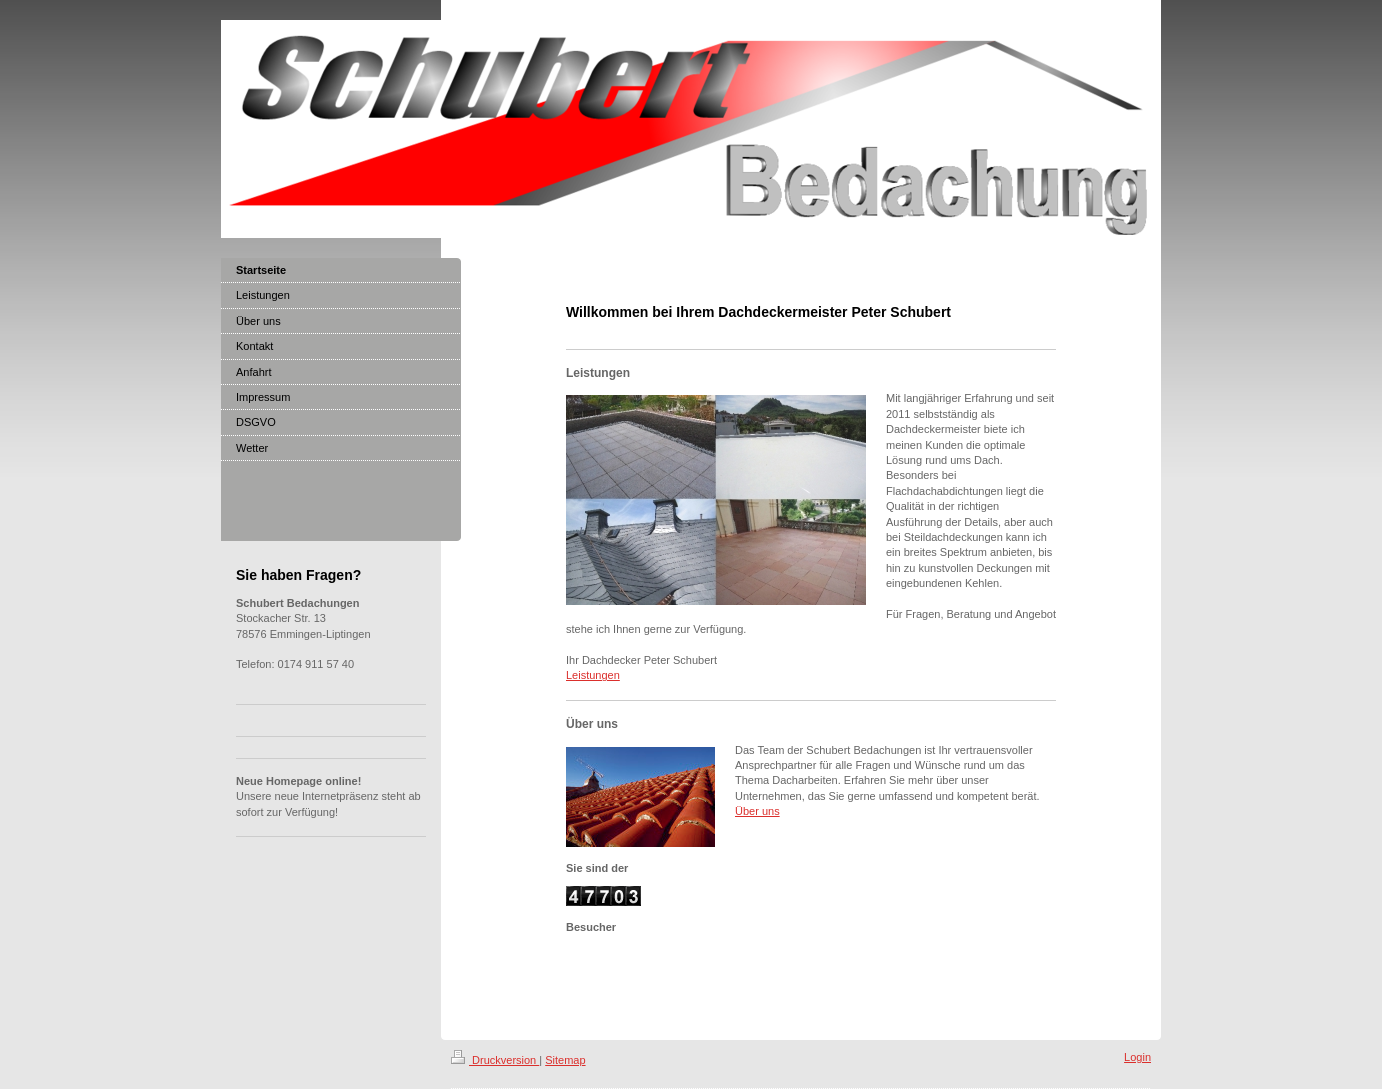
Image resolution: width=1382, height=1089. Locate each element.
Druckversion (495, 1060)
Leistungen (593, 675)
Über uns (757, 811)
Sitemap (565, 1060)
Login (1137, 1057)
